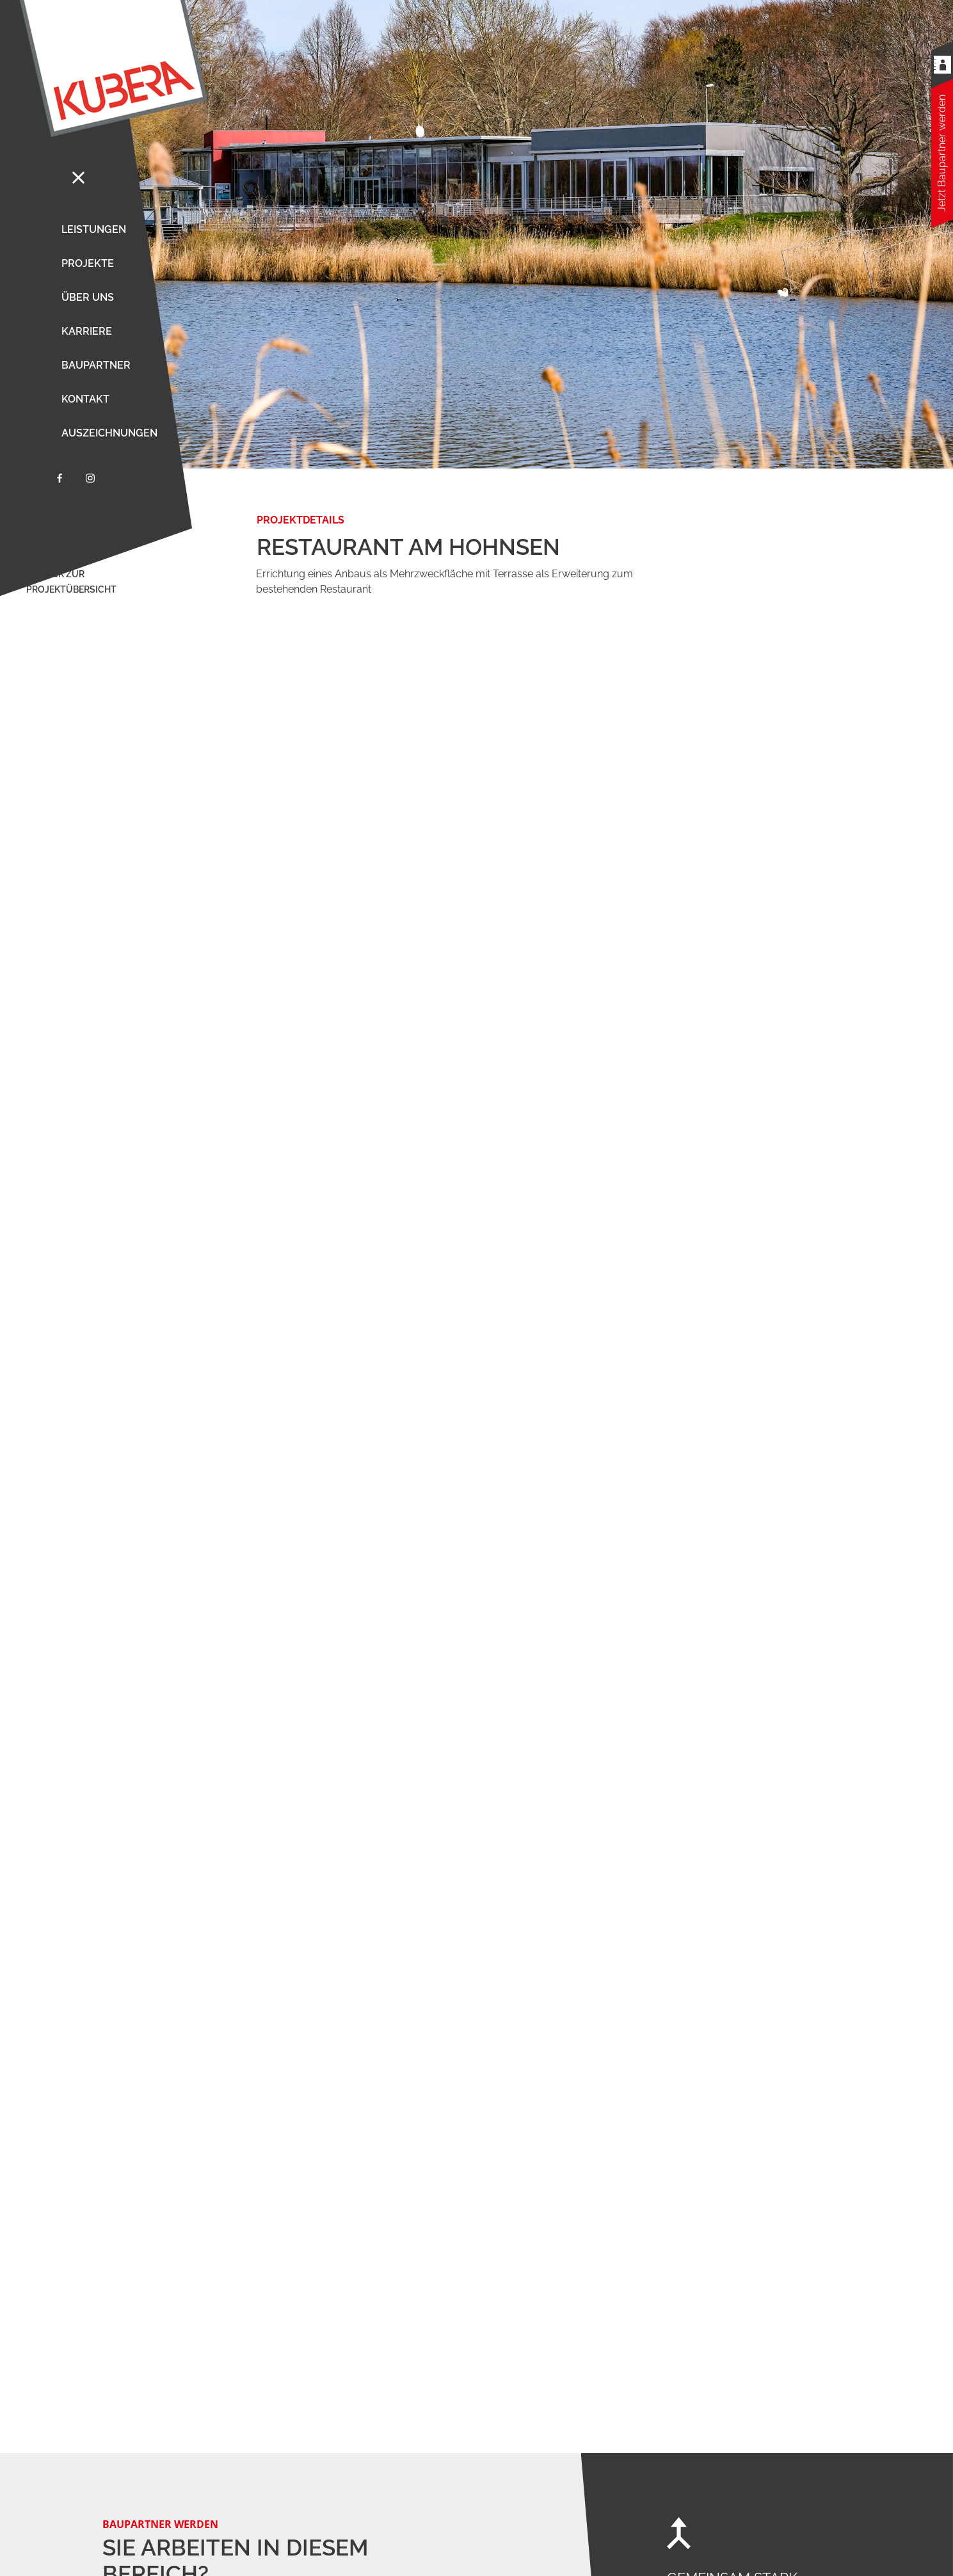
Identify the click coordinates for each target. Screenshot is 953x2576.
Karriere (86, 331)
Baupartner (96, 365)
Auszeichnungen (109, 433)
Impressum (909, 2549)
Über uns (87, 297)
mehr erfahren (138, 1487)
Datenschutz (853, 2549)
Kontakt (85, 399)
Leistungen (93, 229)
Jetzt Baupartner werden (942, 153)
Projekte (87, 263)
